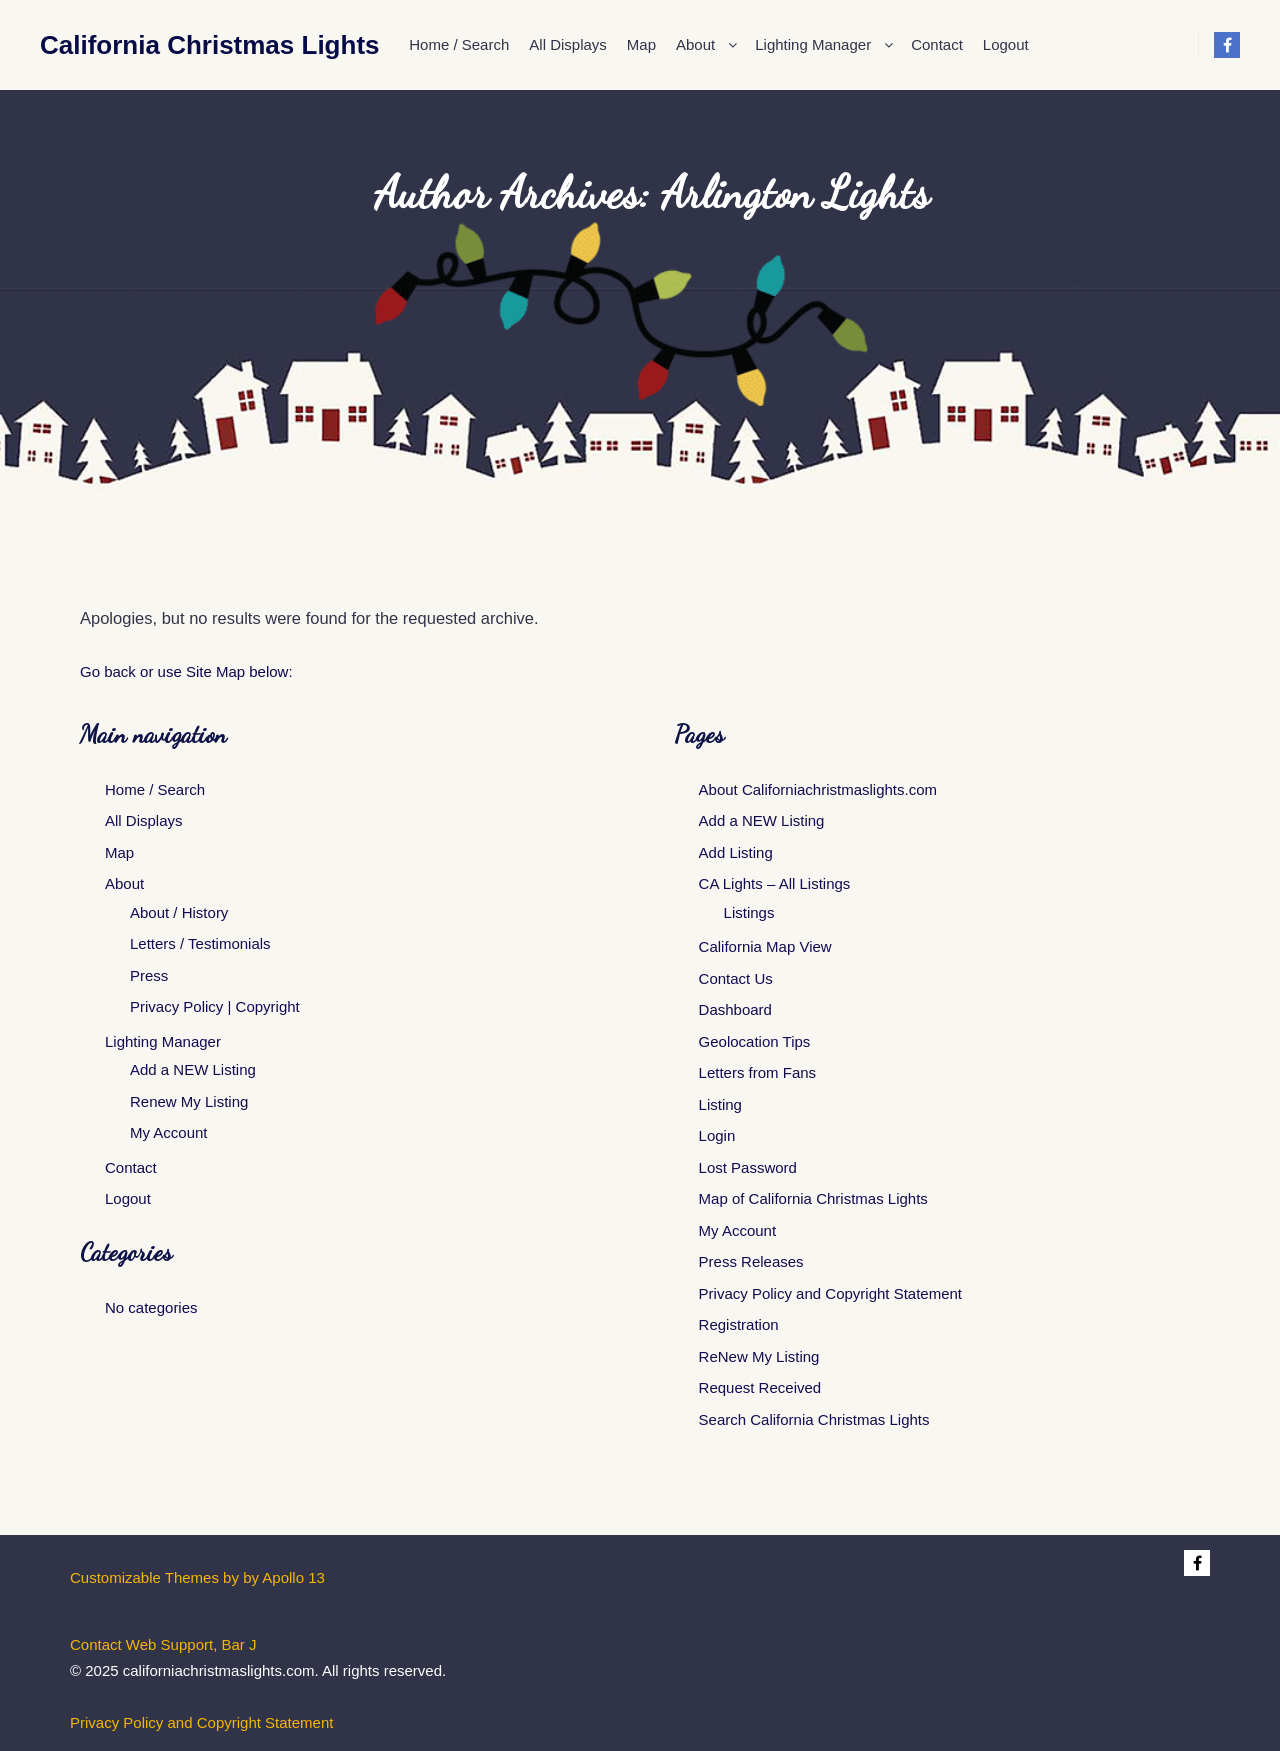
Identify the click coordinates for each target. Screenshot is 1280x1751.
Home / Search (155, 789)
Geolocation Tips (755, 1041)
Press (149, 975)
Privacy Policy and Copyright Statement (830, 1293)
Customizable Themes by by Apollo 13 (197, 1577)
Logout (128, 1198)
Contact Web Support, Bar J (163, 1644)
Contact (131, 1167)
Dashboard (735, 1009)
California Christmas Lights (140, 45)
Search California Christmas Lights (814, 1419)
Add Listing (736, 852)
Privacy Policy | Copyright (215, 1006)
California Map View (765, 946)
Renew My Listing (189, 1101)
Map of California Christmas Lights (813, 1198)
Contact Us (736, 978)
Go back (108, 671)
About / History (179, 912)
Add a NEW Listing (193, 1069)
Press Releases (751, 1261)
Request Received (760, 1387)
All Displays (144, 820)
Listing (720, 1104)
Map (119, 852)
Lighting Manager (163, 1041)
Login (717, 1135)
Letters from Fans (758, 1072)
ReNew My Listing (759, 1356)
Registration (739, 1324)
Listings (749, 912)
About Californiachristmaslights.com (818, 789)
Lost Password (748, 1167)
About (124, 883)
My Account (169, 1132)
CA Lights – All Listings (775, 883)
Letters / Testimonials (200, 943)
